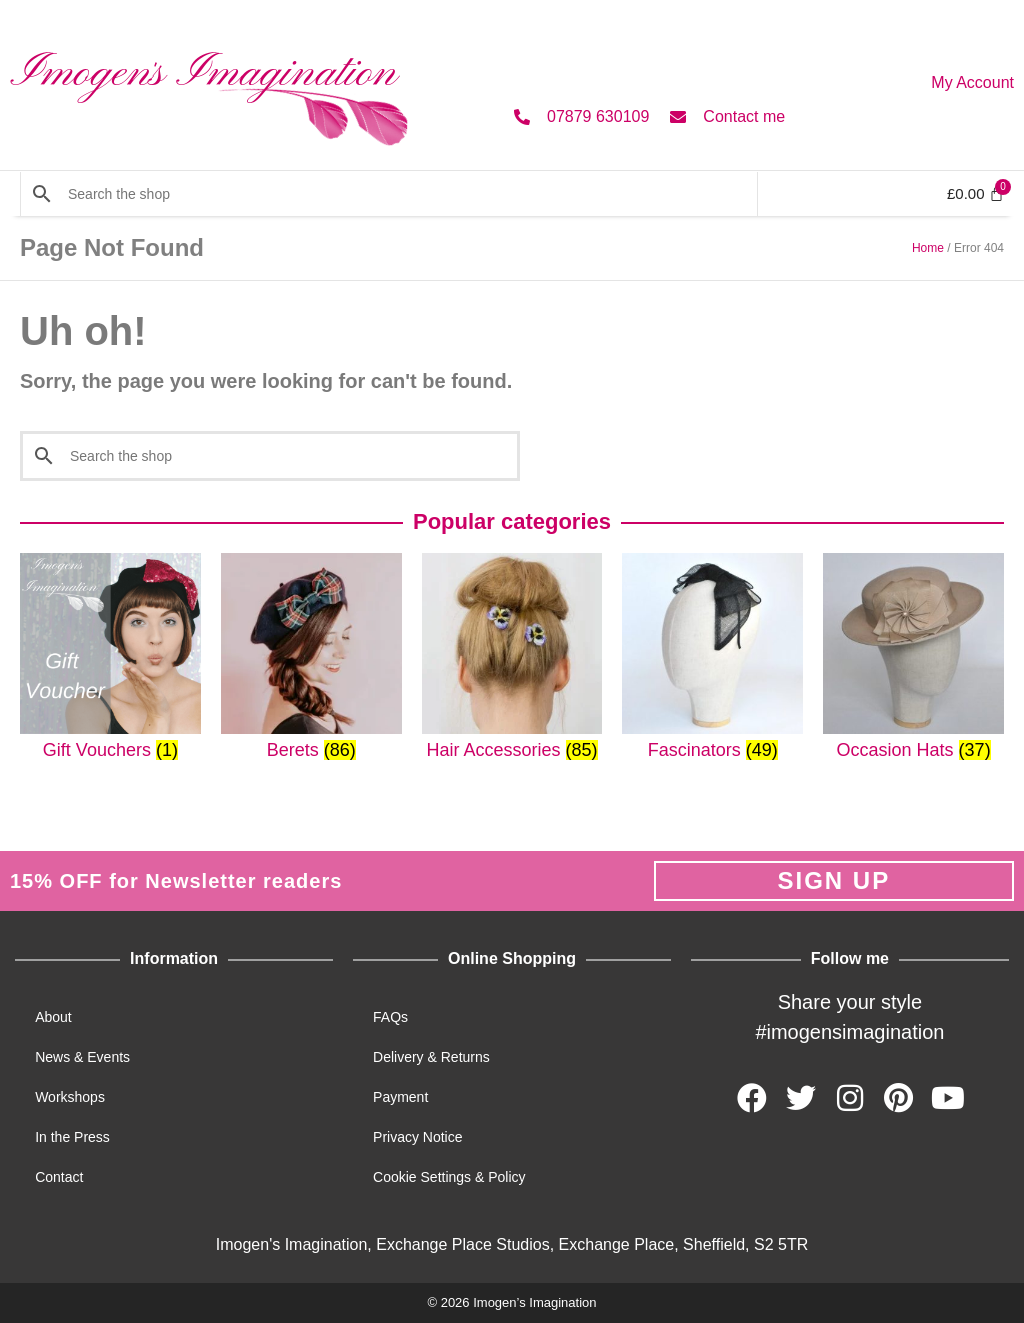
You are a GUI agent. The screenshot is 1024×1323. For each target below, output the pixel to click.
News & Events (82, 1057)
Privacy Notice (417, 1137)
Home (928, 248)
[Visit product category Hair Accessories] (512, 657)
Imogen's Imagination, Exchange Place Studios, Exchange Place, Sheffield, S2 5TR (512, 1244)
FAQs (390, 1017)
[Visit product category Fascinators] (712, 657)
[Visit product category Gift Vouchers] (110, 657)
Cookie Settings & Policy (449, 1177)
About (53, 1017)
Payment (400, 1097)
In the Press (72, 1137)
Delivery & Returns (431, 1057)
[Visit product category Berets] (311, 657)
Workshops (70, 1097)
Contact (59, 1177)
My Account (972, 82)
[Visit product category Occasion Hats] (913, 657)
